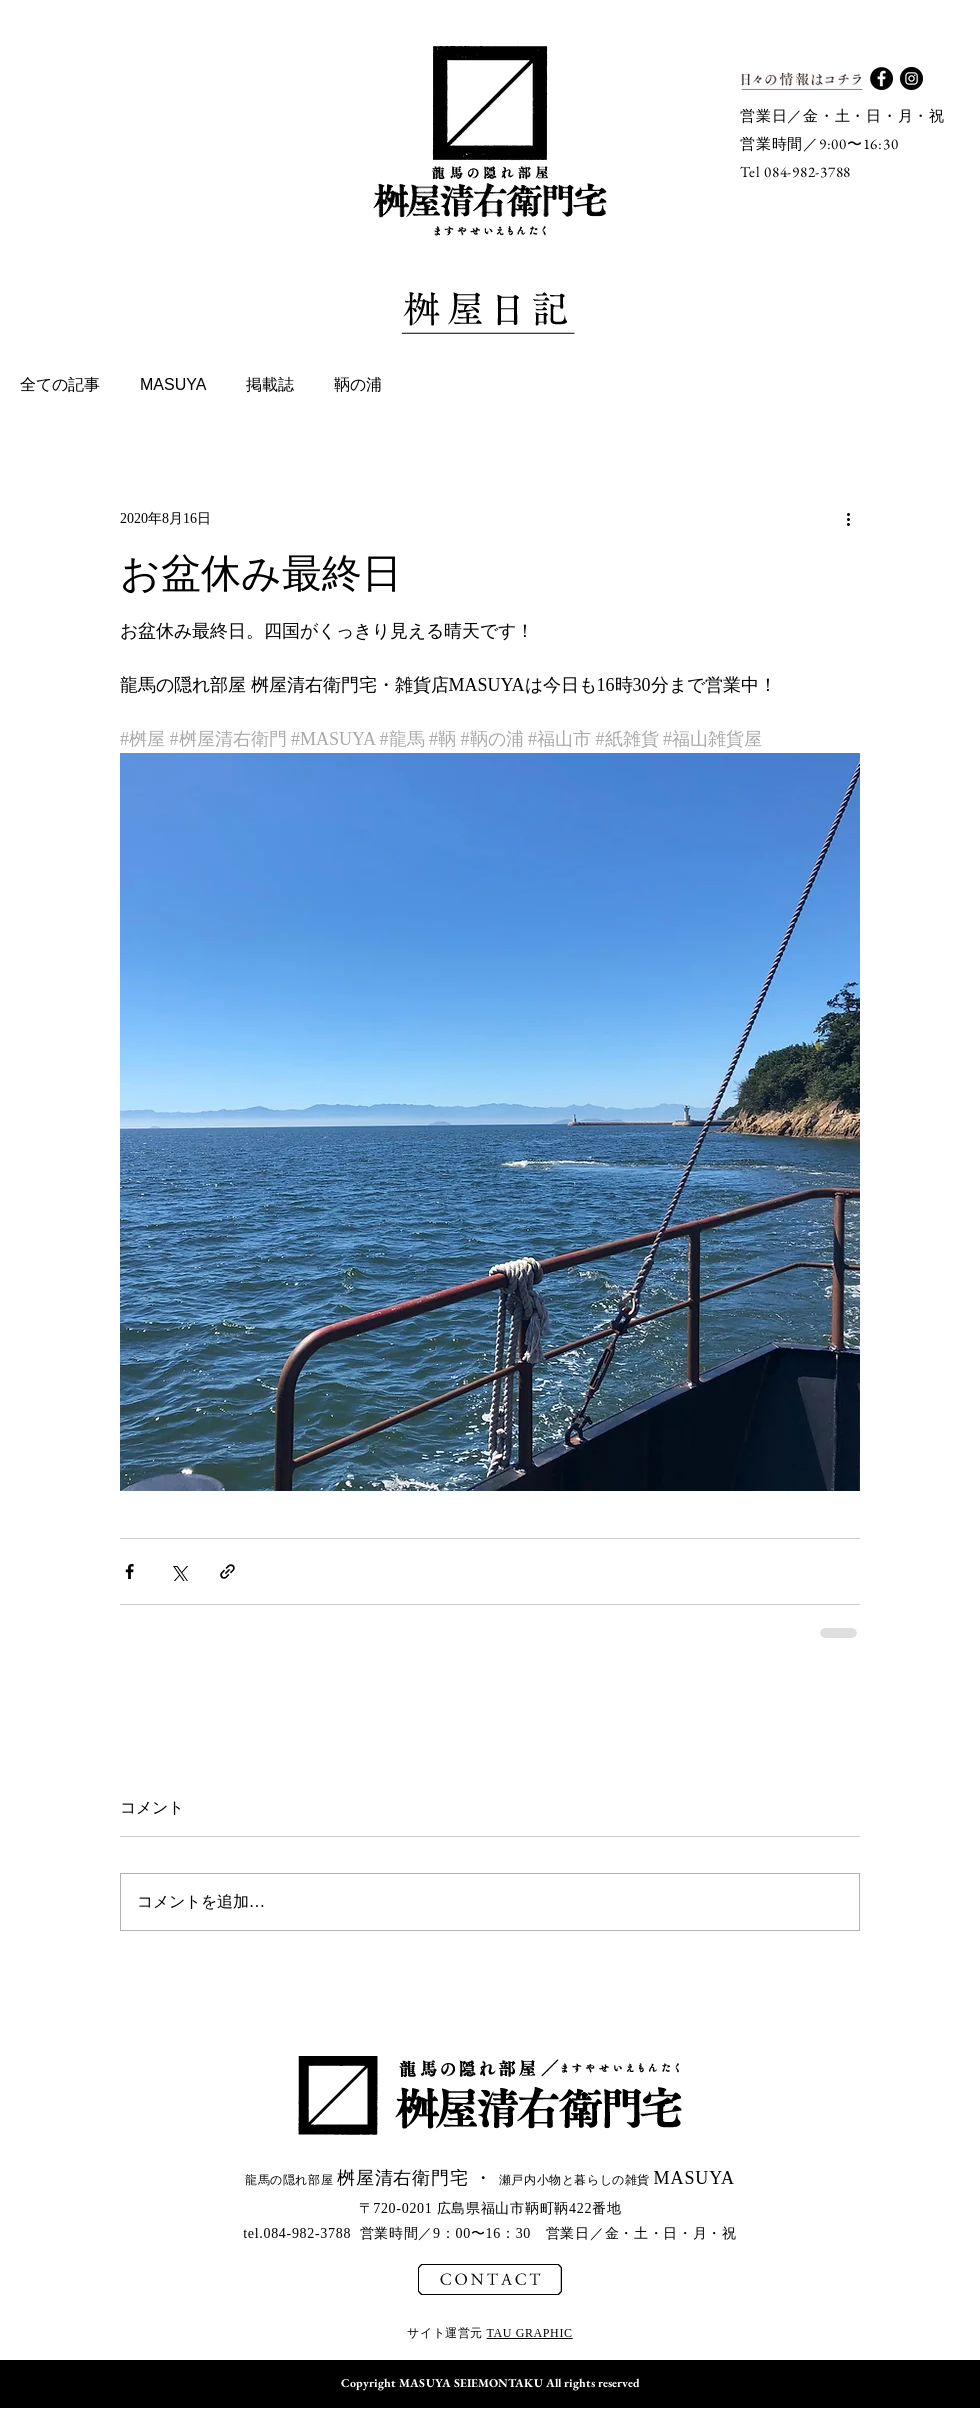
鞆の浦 (358, 384)
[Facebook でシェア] (129, 1571)
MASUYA (173, 384)
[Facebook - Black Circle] (881, 78)
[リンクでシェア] (227, 1571)
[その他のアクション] (848, 518)
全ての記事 (60, 384)
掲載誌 (270, 384)
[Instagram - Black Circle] (911, 78)
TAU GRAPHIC (530, 2333)
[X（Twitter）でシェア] (178, 1571)
